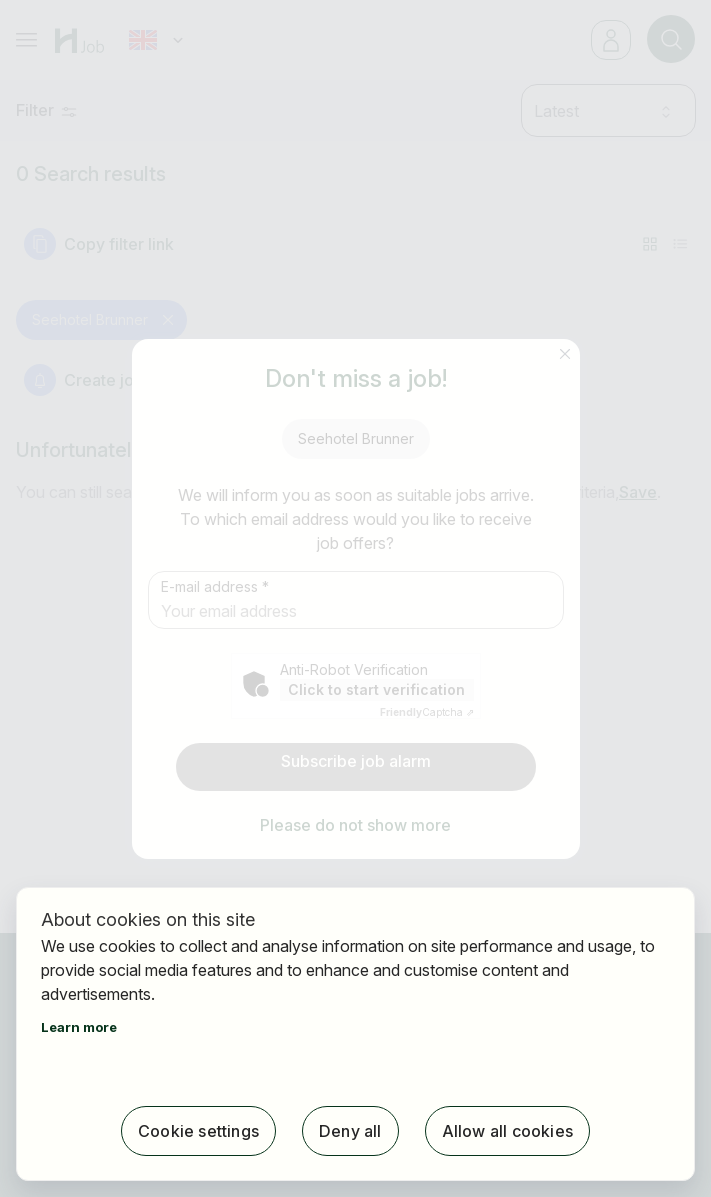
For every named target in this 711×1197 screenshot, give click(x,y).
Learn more (79, 1027)
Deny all (350, 1131)
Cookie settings (198, 1131)
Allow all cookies (507, 1131)
